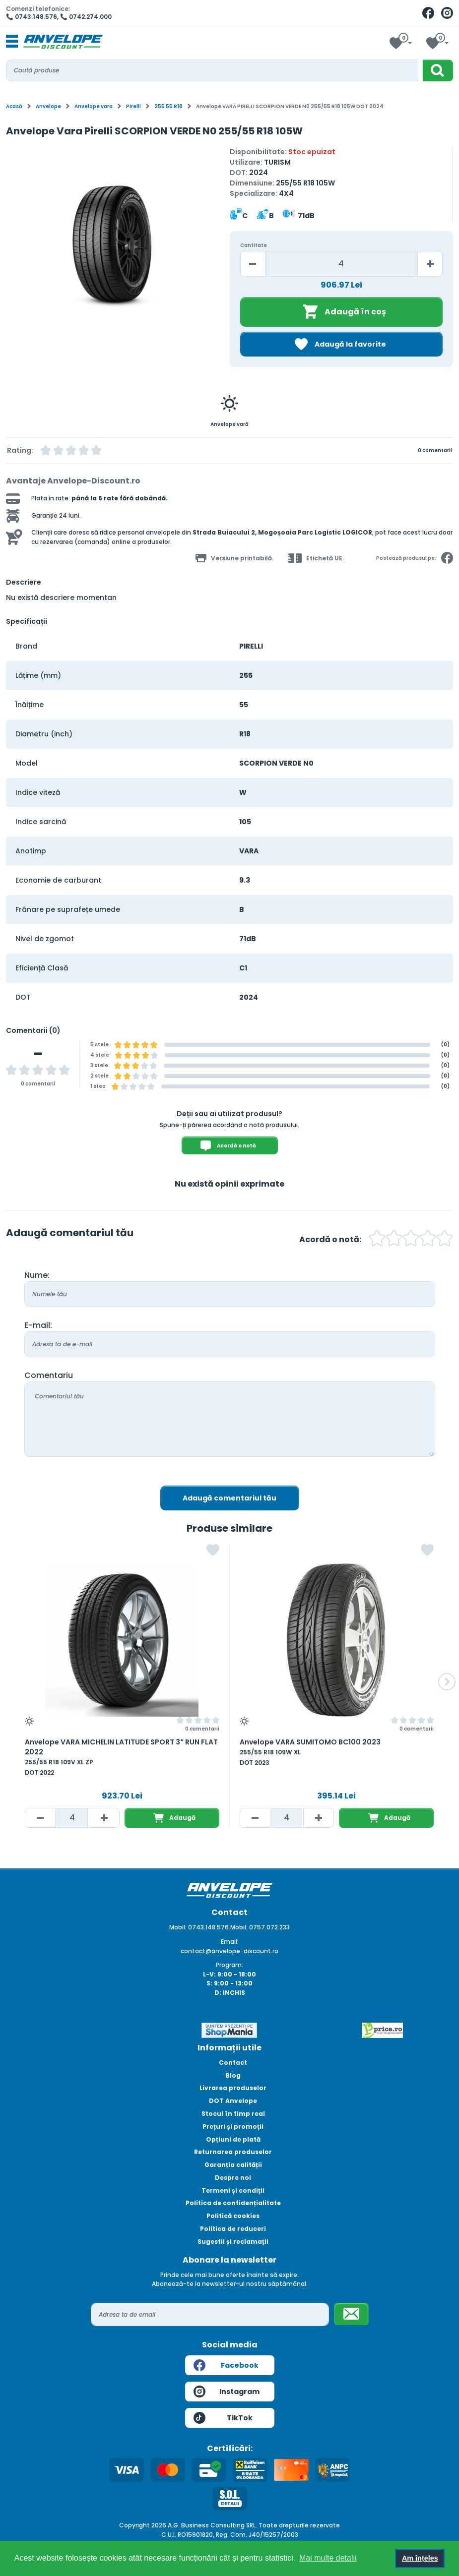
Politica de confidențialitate (233, 2203)
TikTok (223, 2418)
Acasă (14, 106)
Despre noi (233, 2177)
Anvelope (48, 106)
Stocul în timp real (233, 2113)
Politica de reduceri (233, 2228)
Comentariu (48, 1375)
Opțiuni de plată (233, 2139)
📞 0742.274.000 (86, 16)
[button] (447, 1681)
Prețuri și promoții (232, 2126)
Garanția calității (233, 2164)
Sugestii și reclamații (232, 2241)
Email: (230, 1941)
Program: (229, 1965)
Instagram (227, 2391)
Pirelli (133, 106)
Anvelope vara (93, 106)
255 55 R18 (168, 106)
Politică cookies (233, 2216)
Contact (233, 2062)
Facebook (226, 2365)
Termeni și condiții (232, 2190)
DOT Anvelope (233, 2101)
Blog (233, 2075)
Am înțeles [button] (420, 2558)
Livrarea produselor (232, 2088)
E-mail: (38, 1325)
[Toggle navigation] (12, 42)
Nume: (37, 1275)
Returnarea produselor (233, 2152)
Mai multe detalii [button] (328, 2558)
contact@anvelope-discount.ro (229, 1951)
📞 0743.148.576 (31, 16)
